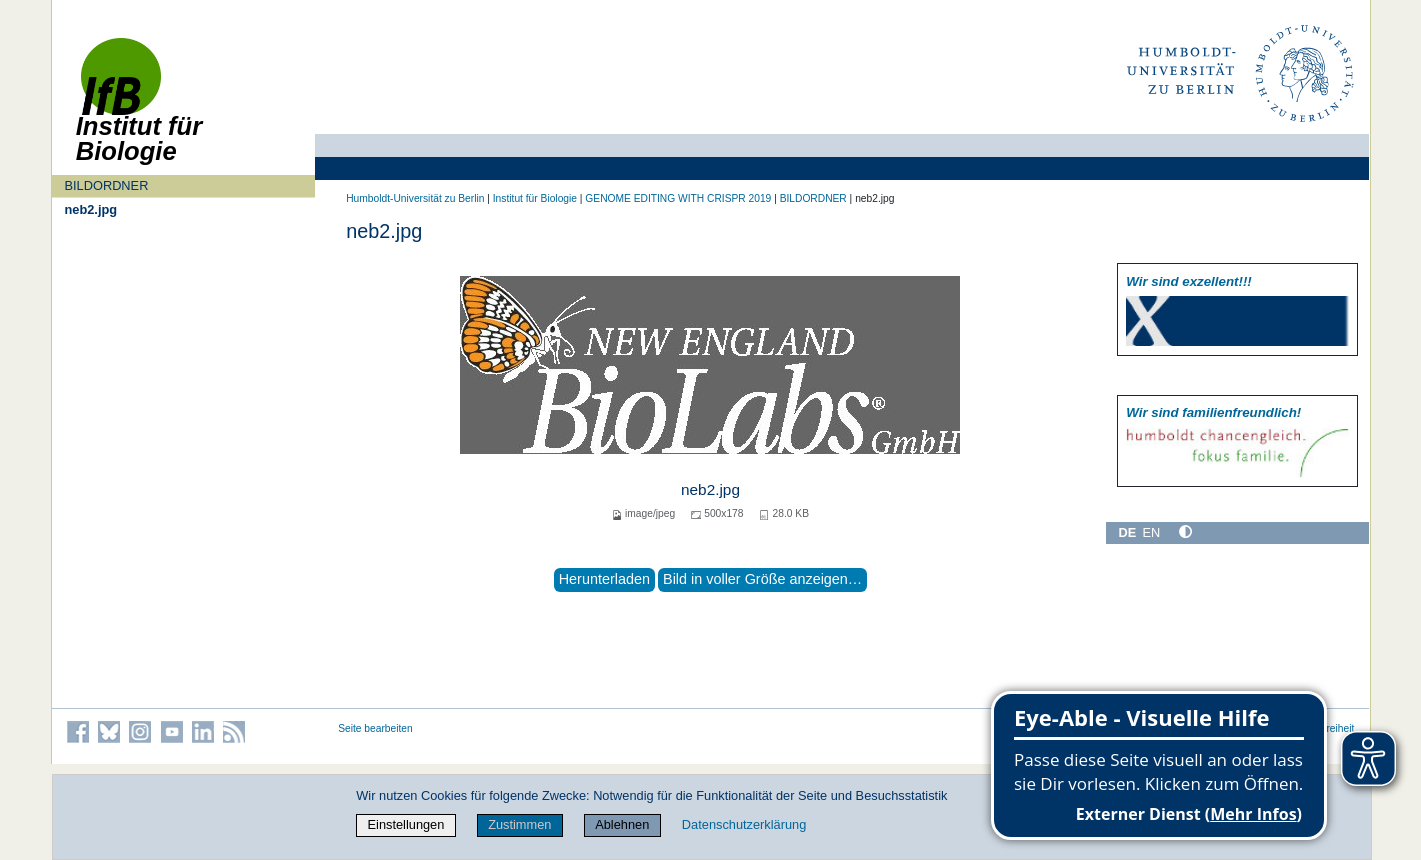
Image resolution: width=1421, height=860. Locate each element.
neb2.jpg (90, 209)
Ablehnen (622, 824)
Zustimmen (519, 824)
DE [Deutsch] (1128, 532)
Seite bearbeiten (375, 728)
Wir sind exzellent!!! (1188, 281)
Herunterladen (604, 579)
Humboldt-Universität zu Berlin (415, 198)
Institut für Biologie (535, 198)
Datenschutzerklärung (744, 824)
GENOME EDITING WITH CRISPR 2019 (678, 198)
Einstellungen (406, 824)
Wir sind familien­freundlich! (1213, 412)
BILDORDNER (106, 185)
